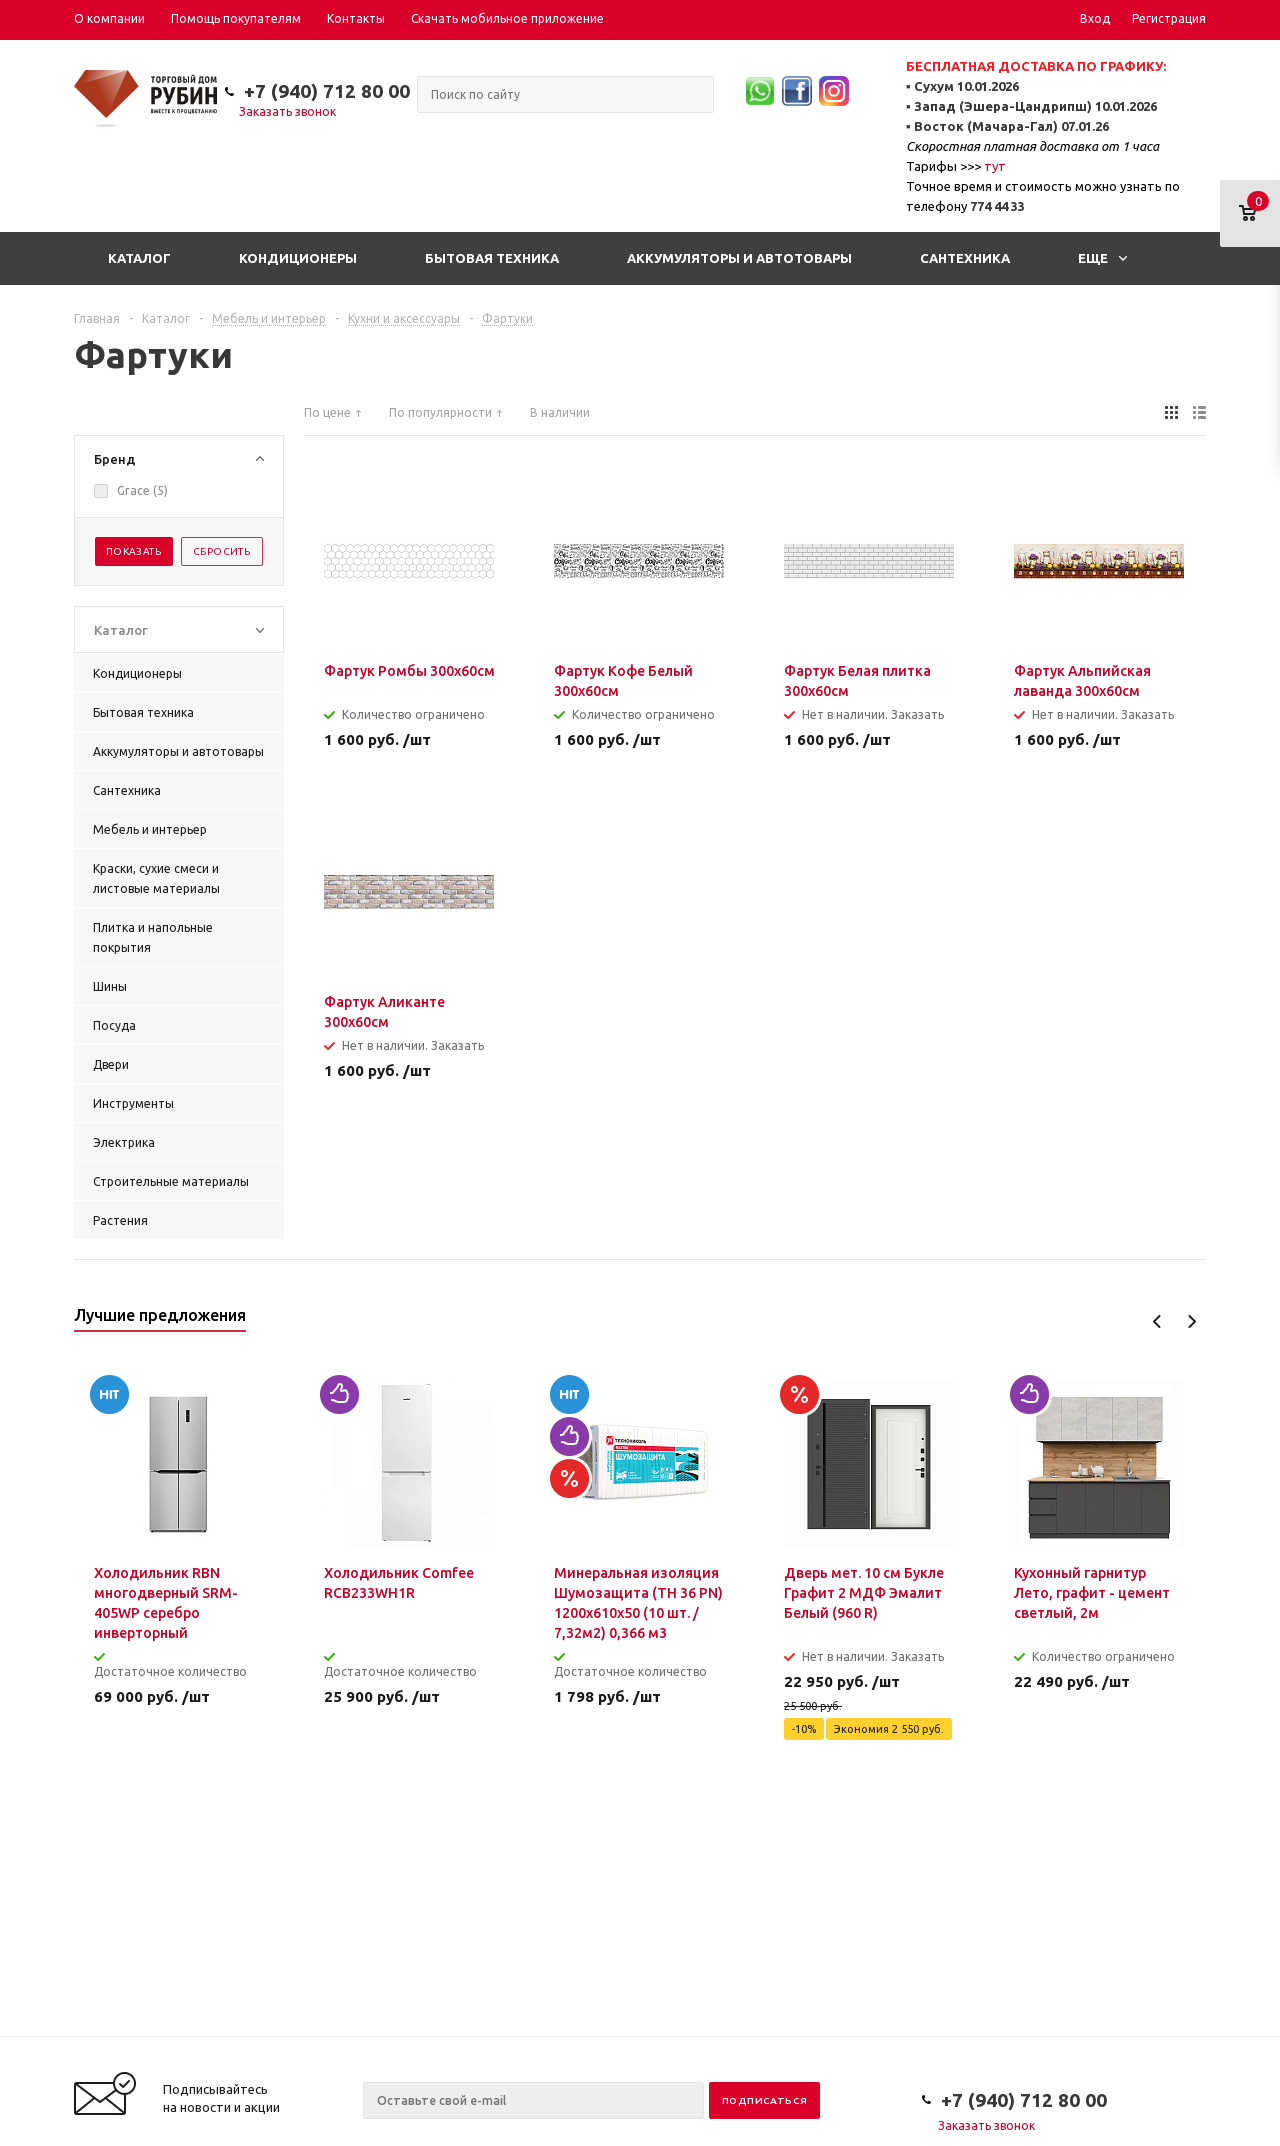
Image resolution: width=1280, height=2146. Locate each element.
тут (995, 166)
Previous (1157, 1321)
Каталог (139, 258)
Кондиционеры (298, 258)
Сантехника (965, 258)
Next (1191, 1321)
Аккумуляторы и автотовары (739, 258)
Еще (1102, 258)
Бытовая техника (492, 258)
